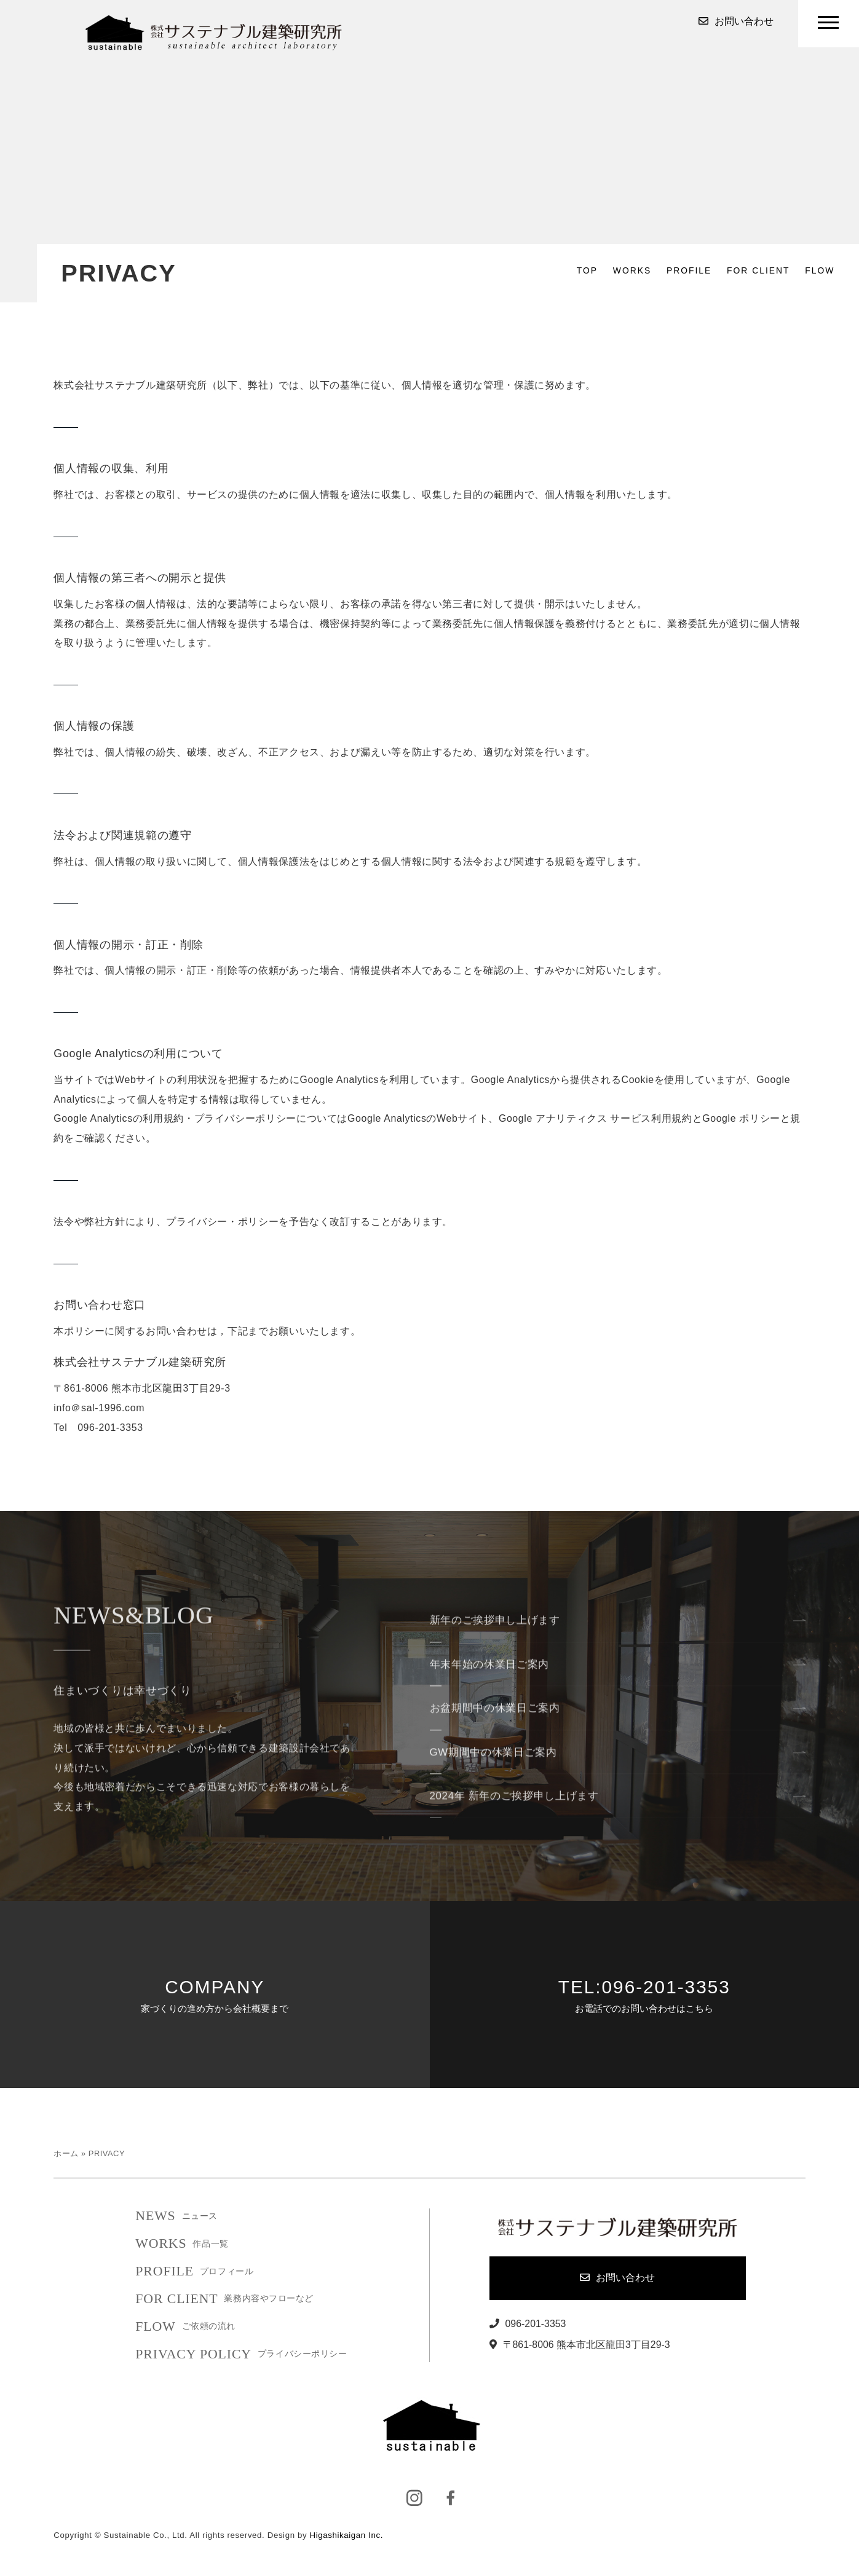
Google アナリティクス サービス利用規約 (595, 1118)
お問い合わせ (736, 21)
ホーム (66, 2153)
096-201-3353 (527, 2323)
